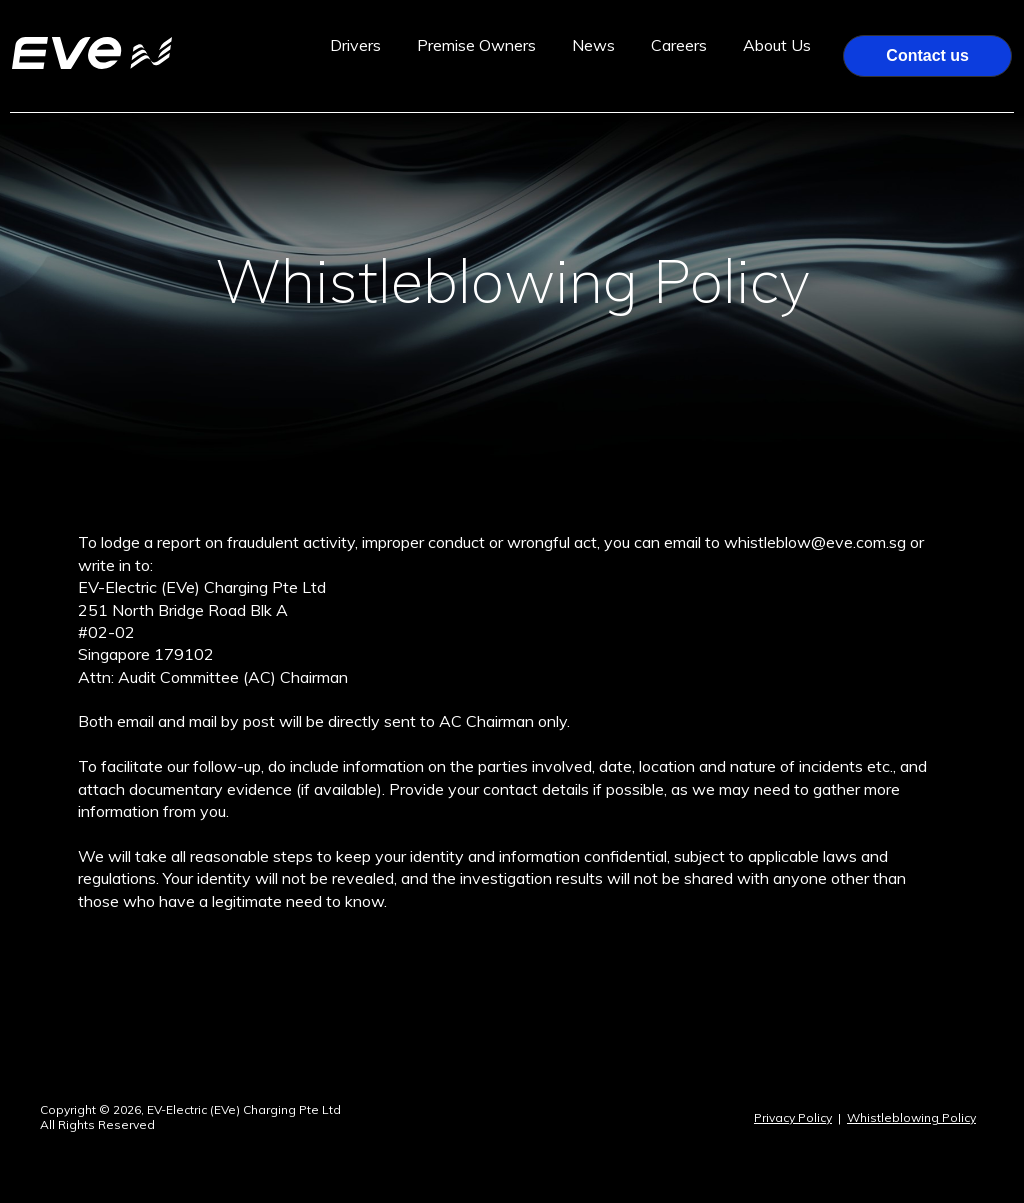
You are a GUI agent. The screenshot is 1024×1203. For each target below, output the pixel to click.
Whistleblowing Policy (911, 1117)
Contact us (927, 55)
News (593, 45)
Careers (679, 45)
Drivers (355, 45)
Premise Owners (476, 45)
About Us (777, 45)
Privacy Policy (793, 1117)
